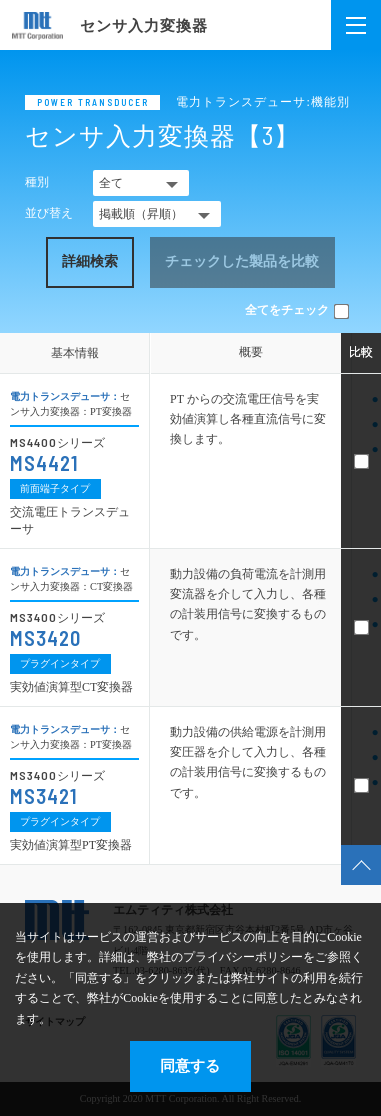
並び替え (49, 213)
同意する (190, 1065)
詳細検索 (90, 261)
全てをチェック (297, 310)
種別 (37, 182)
